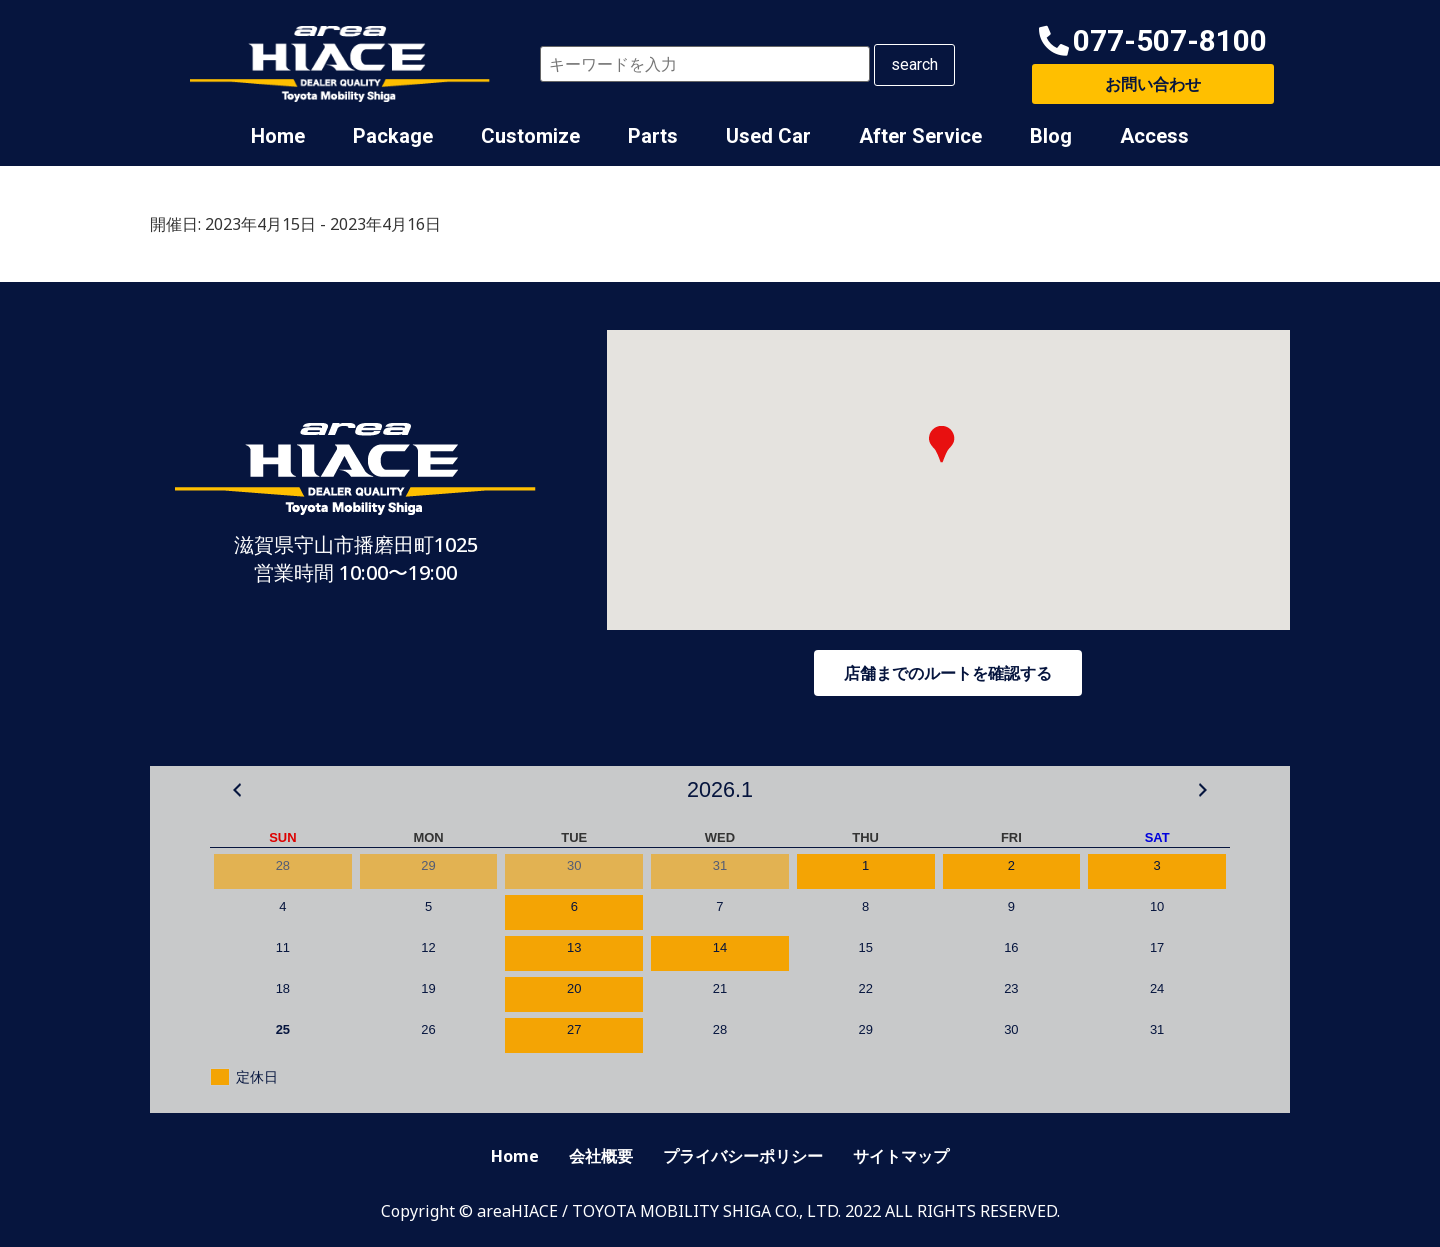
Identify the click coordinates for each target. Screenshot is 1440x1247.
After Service (920, 136)
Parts (653, 136)
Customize (530, 136)
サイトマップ (901, 1156)
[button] (1153, 41)
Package (393, 136)
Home (278, 136)
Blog (1051, 136)
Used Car (768, 136)
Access (1154, 136)
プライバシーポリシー (743, 1156)
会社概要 (601, 1156)
